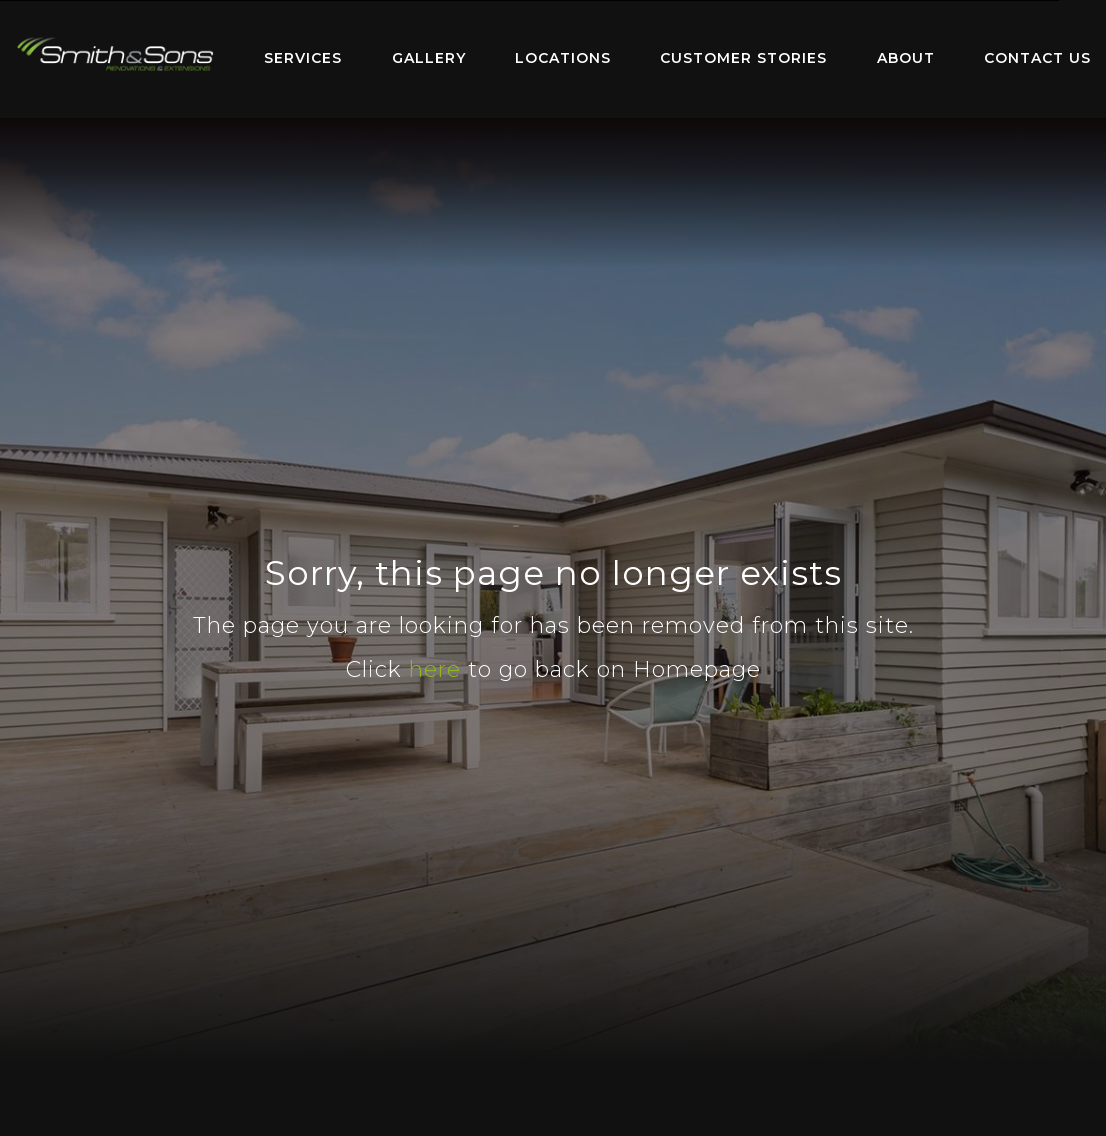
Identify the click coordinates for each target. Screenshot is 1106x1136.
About (906, 58)
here (435, 669)
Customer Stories (743, 58)
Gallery (429, 58)
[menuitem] (115, 59)
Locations (563, 58)
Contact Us (1037, 58)
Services (303, 58)
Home (115, 54)
